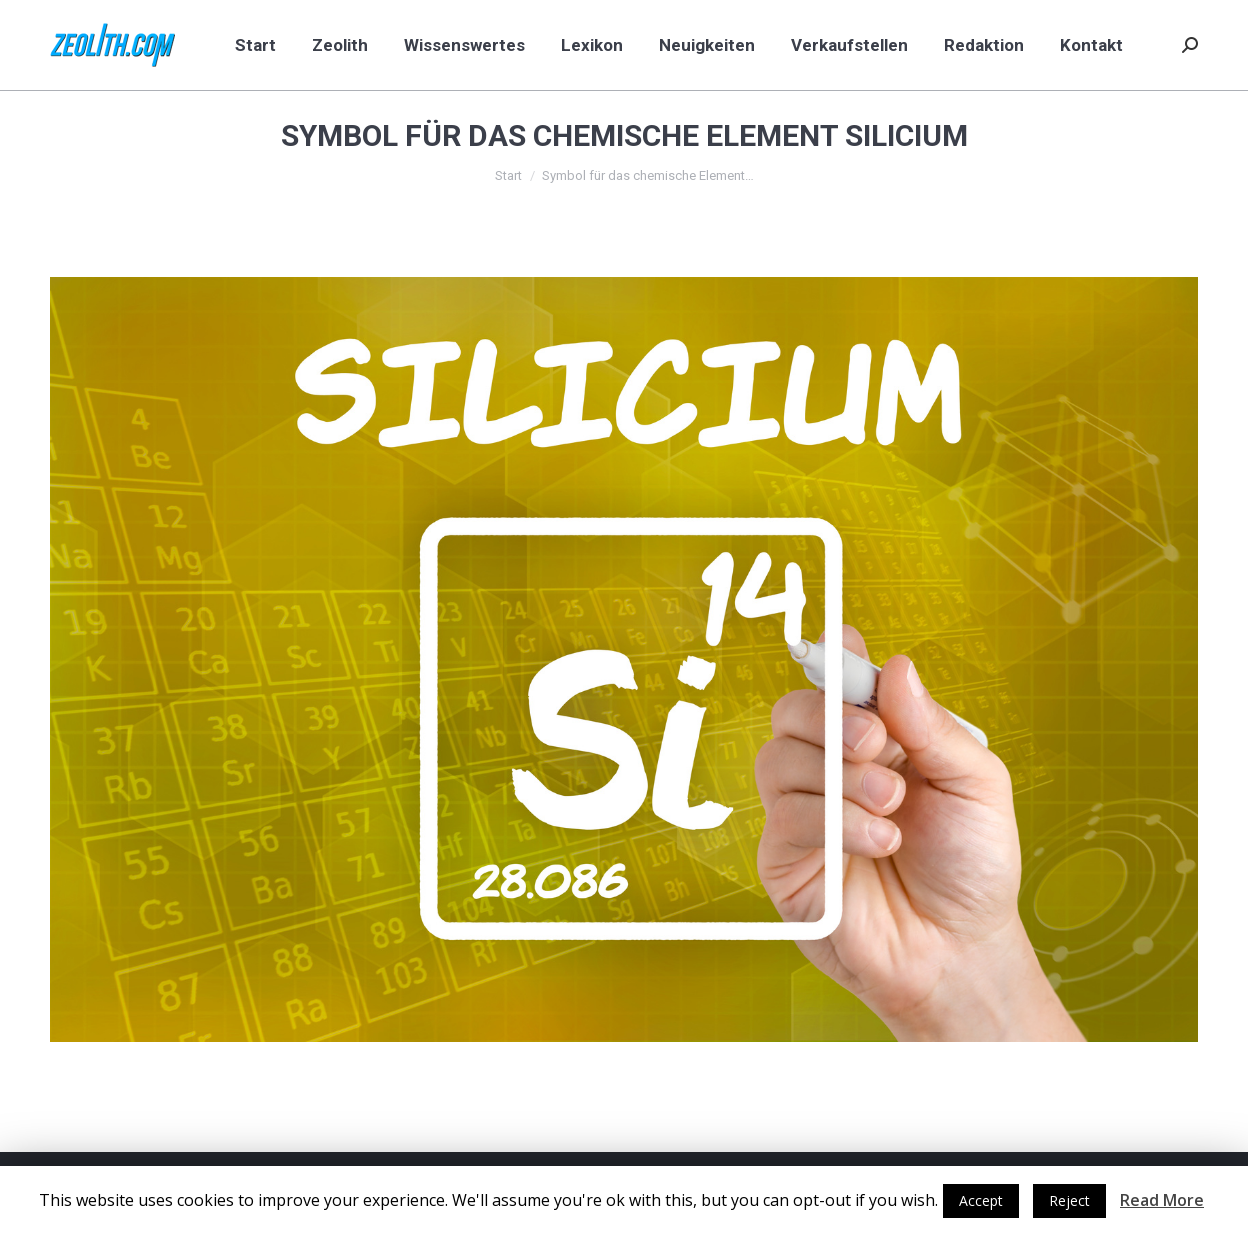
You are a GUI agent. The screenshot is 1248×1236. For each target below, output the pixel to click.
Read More (1162, 1200)
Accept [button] (981, 1200)
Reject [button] (1069, 1200)
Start (508, 175)
